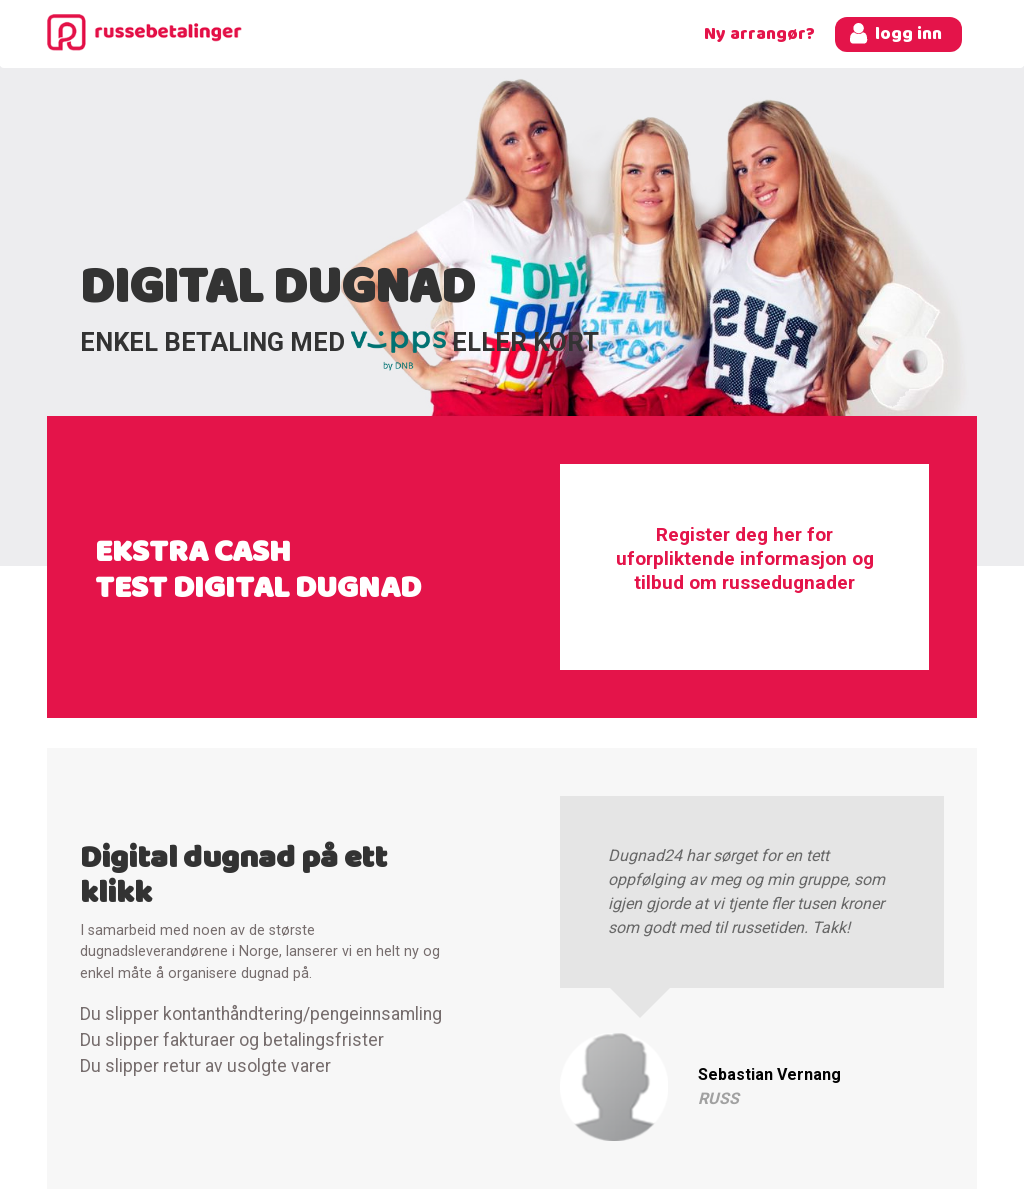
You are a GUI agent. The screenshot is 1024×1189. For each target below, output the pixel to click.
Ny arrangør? (759, 34)
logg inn (908, 34)
